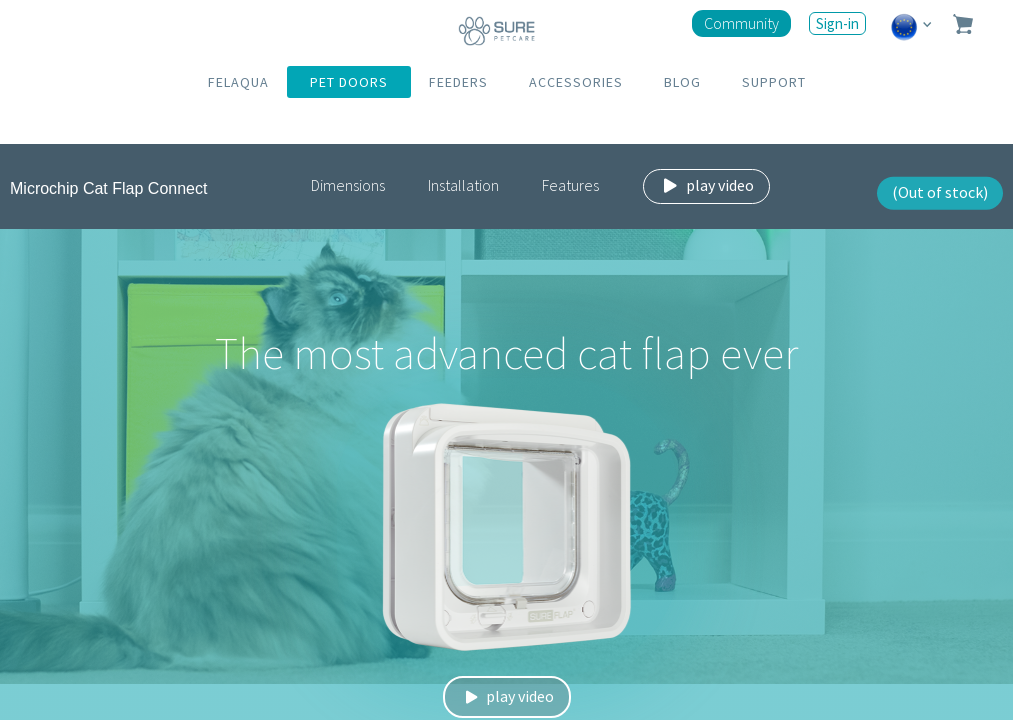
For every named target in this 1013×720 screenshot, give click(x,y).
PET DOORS (349, 82)
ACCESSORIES (576, 82)
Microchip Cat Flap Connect (108, 188)
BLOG (682, 82)
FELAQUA (238, 82)
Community (741, 23)
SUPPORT (774, 82)
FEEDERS (458, 82)
